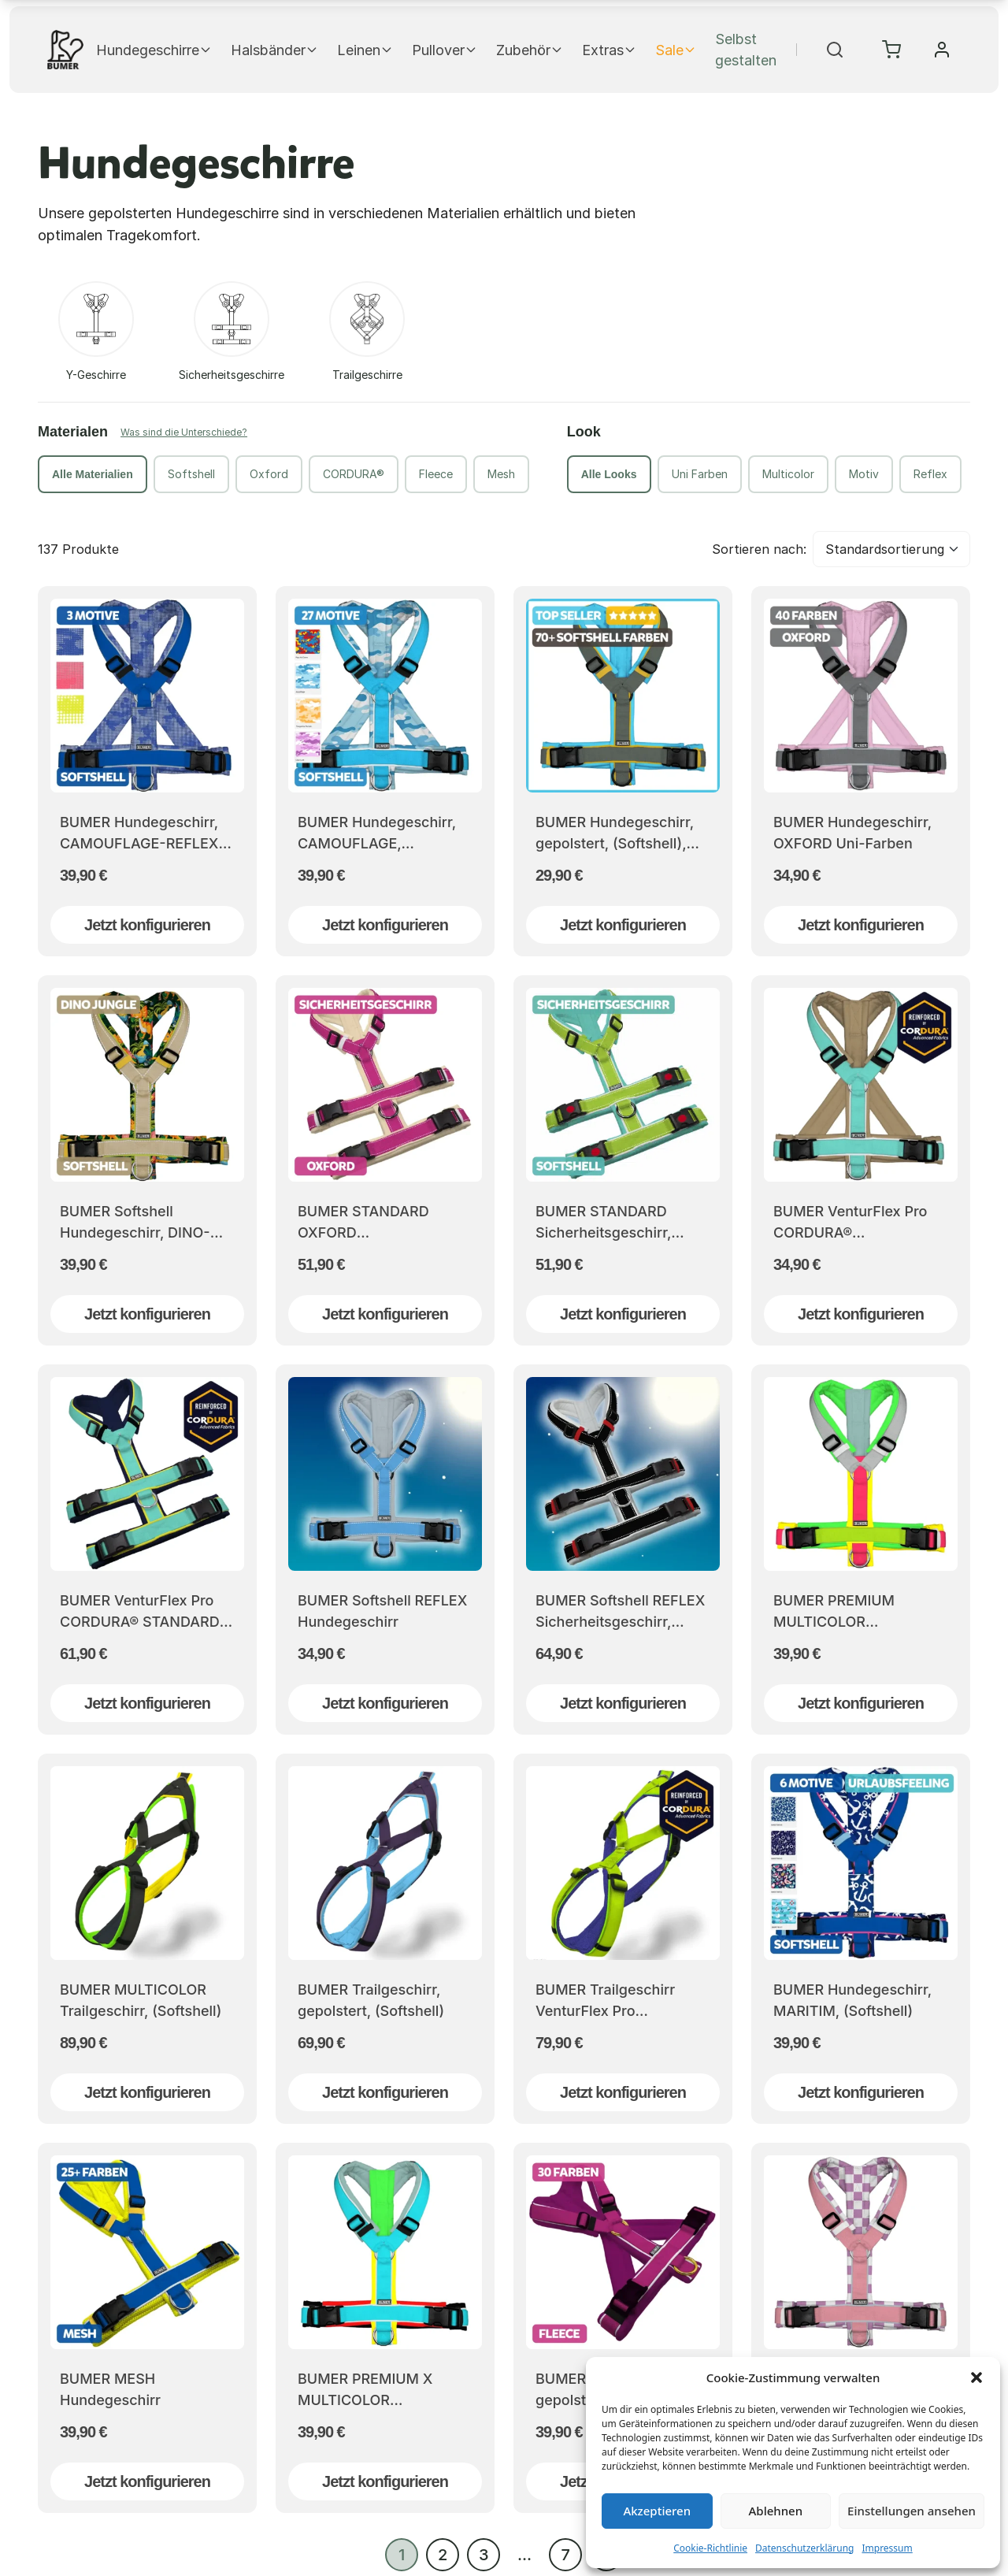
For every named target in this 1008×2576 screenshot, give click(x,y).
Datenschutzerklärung (804, 2548)
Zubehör (529, 50)
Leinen (365, 50)
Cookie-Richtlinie (710, 2548)
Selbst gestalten (745, 50)
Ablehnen (776, 2510)
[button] (976, 2377)
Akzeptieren (657, 2510)
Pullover (444, 50)
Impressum (887, 2548)
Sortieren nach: (759, 549)
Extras (609, 50)
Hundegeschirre (154, 50)
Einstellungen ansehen (911, 2510)
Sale (675, 50)
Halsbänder (274, 50)
